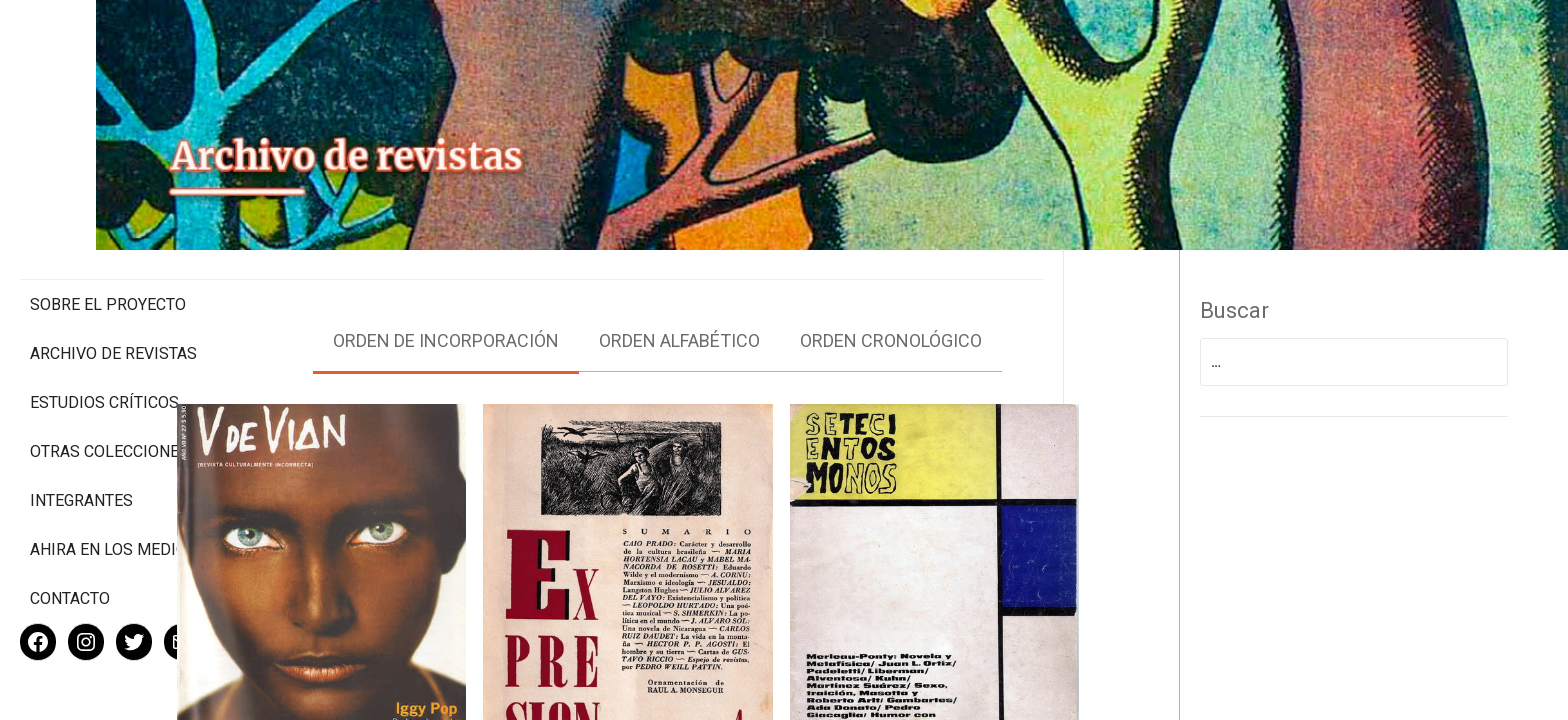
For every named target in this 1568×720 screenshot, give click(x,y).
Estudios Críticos (104, 318)
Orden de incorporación (542, 314)
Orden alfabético (775, 314)
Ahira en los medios (113, 484)
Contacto (70, 533)
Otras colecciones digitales (109, 377)
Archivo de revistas (113, 269)
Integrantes (81, 435)
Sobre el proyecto (108, 220)
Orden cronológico (987, 314)
